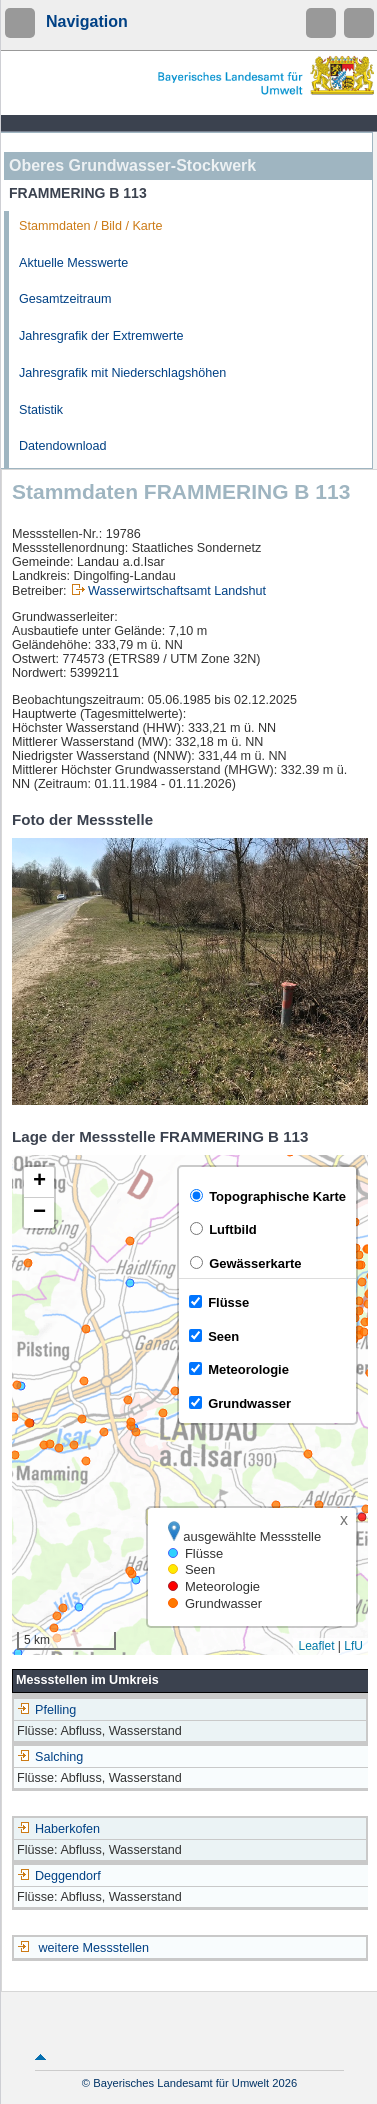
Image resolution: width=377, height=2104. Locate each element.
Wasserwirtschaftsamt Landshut (177, 591)
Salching (50, 1757)
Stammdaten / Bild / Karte (91, 226)
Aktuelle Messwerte (73, 263)
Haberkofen (58, 1829)
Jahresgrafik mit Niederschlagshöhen (122, 373)
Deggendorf (59, 1876)
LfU (353, 1646)
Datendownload (63, 446)
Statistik (41, 410)
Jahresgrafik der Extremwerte (101, 336)
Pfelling (46, 1710)
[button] (39, 1182)
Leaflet (316, 1646)
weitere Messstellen (94, 1948)
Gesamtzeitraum (65, 299)
